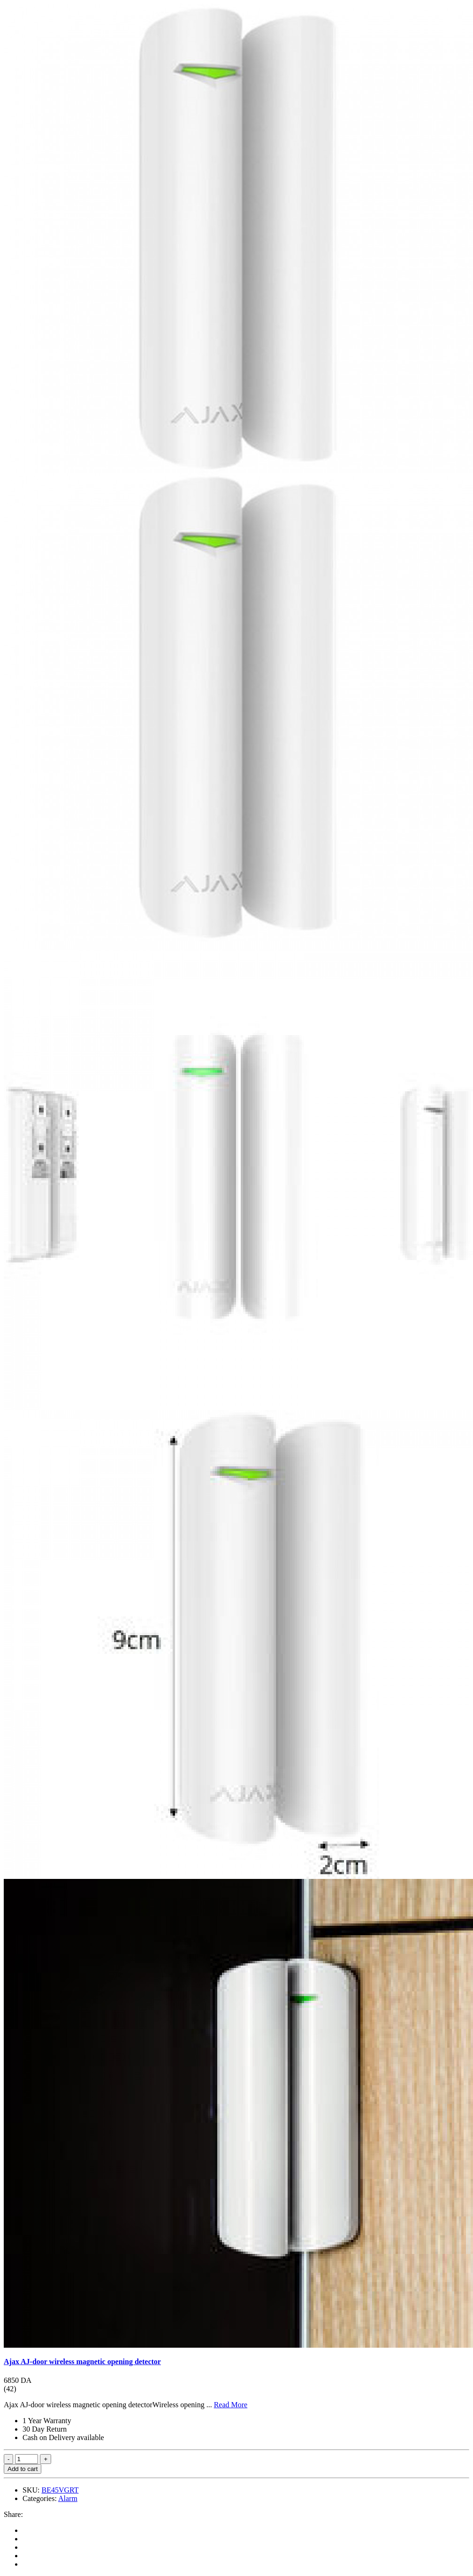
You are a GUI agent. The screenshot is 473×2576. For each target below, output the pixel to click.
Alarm (67, 2498)
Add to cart (23, 2468)
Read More (231, 2405)
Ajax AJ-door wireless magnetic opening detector (82, 2362)
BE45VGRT (59, 2490)
